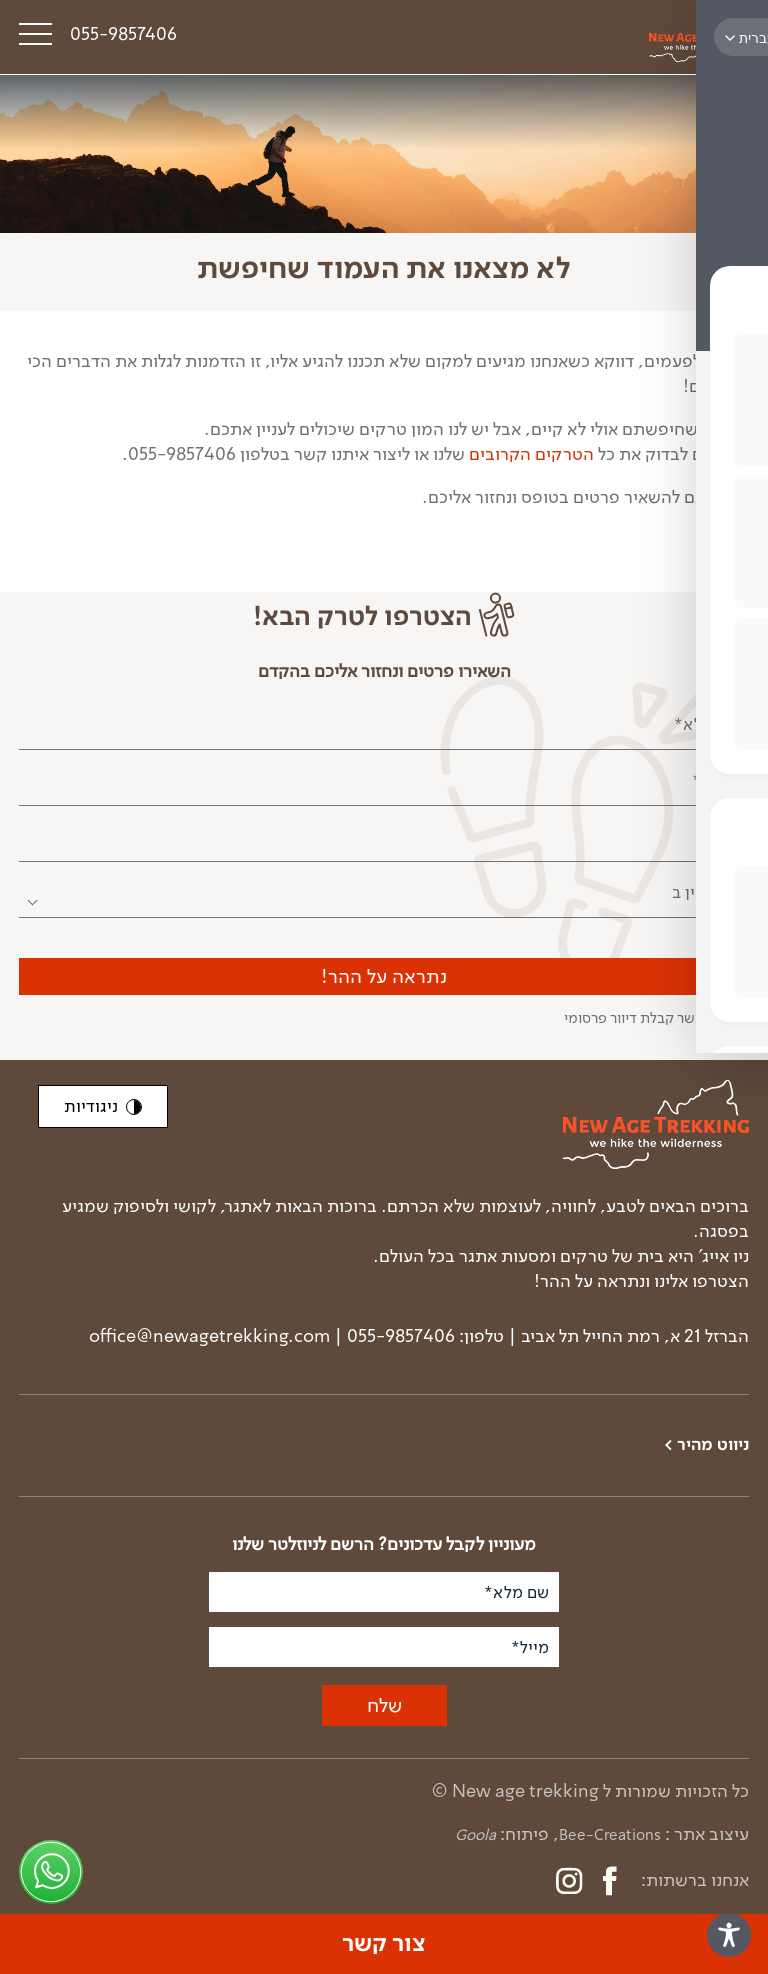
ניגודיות (103, 1106)
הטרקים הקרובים (531, 454)
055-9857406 (123, 34)
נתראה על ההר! (384, 976)
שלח (384, 1705)
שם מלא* (706, 724)
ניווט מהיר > (706, 1445)
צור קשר (384, 1943)
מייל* (720, 836)
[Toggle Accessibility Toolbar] (729, 1935)
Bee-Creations (610, 1835)
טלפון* (715, 780)
